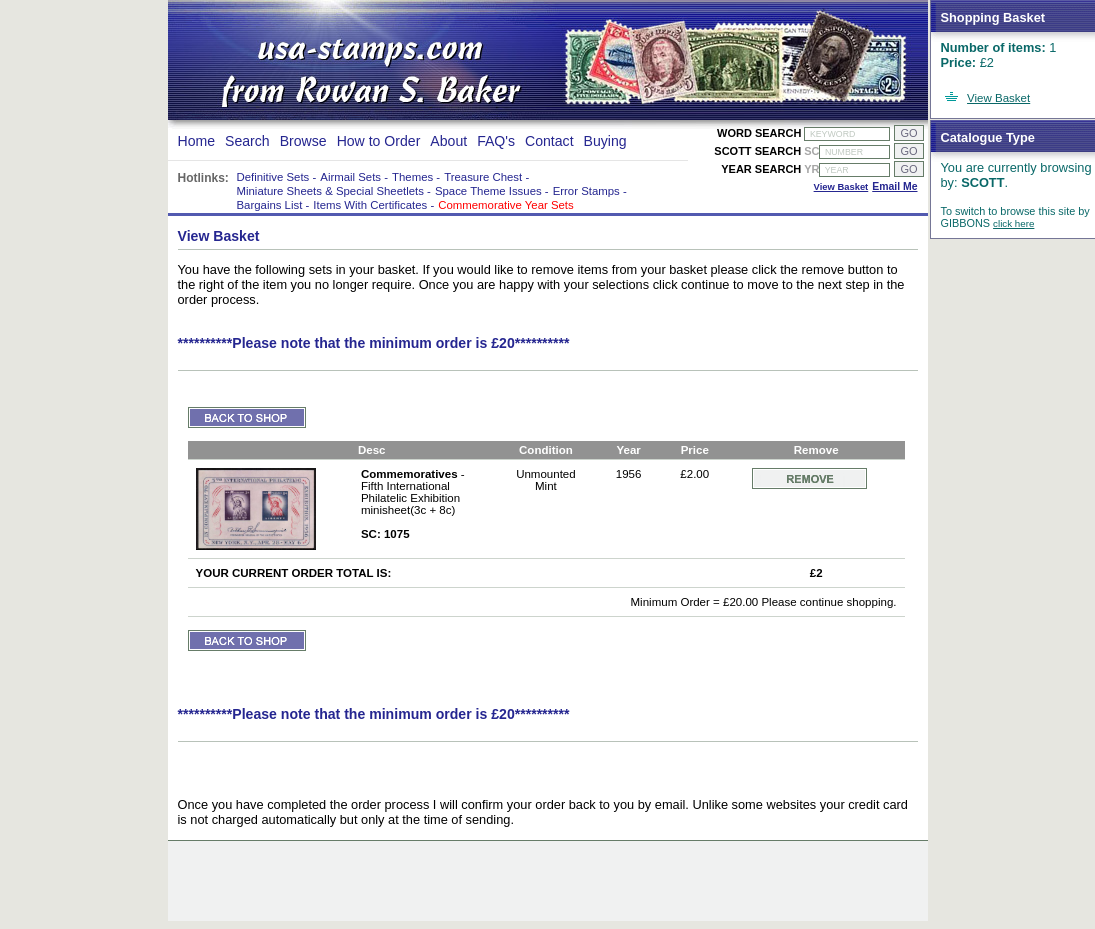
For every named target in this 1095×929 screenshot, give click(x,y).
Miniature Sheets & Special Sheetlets (330, 191)
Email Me (894, 186)
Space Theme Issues (488, 191)
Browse (303, 141)
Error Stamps (586, 191)
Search (247, 141)
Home (197, 141)
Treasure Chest (483, 177)
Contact (549, 141)
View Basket (998, 98)
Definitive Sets (273, 177)
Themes (412, 177)
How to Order (379, 141)
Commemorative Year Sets (505, 205)
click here (1013, 223)
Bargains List (270, 205)
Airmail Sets (350, 177)
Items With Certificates (370, 205)
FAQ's (496, 141)
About (448, 141)
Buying (605, 141)
